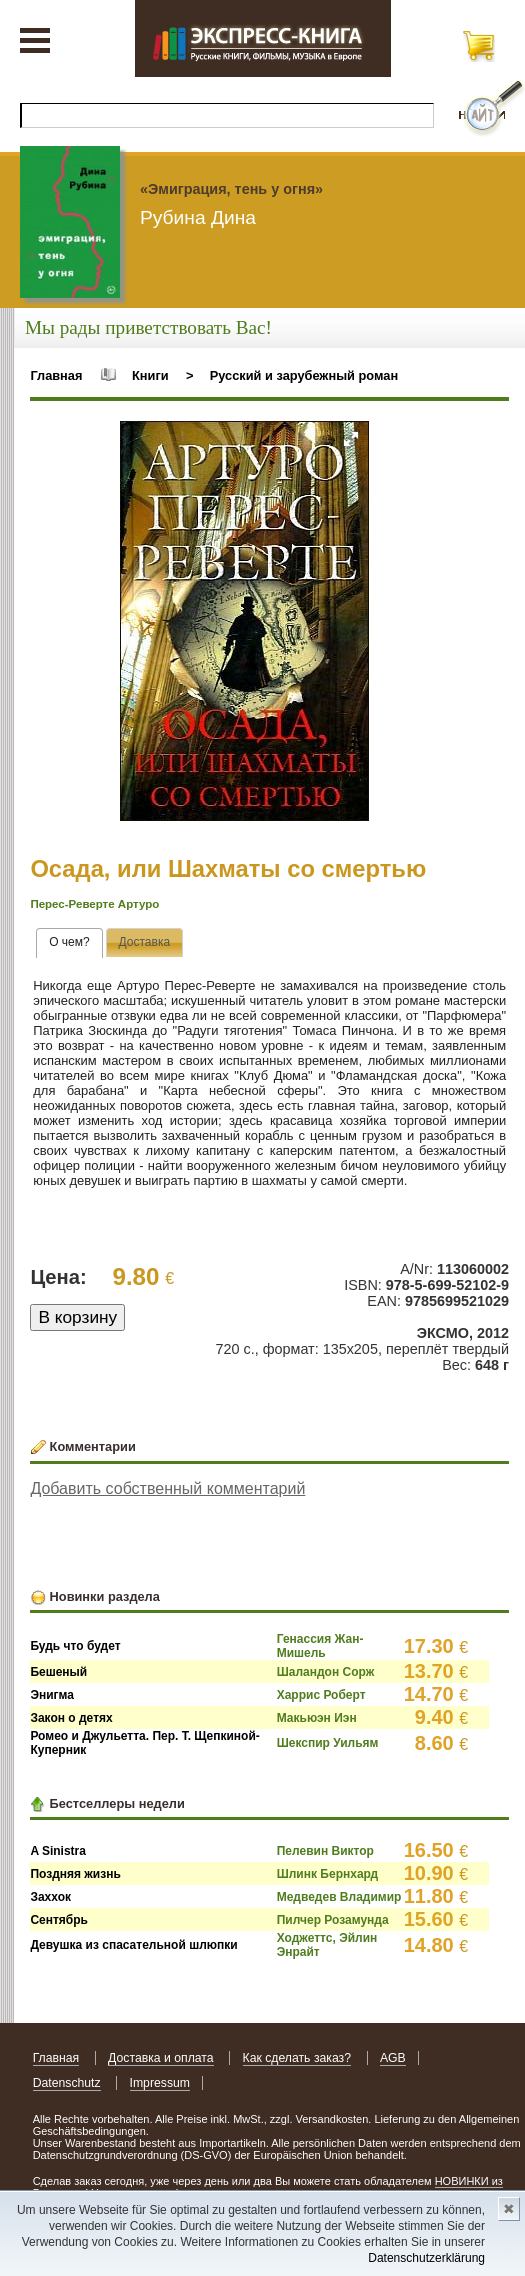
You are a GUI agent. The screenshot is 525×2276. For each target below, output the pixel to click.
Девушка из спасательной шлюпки (133, 1945)
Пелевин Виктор (325, 1851)
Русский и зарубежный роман (304, 375)
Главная (56, 375)
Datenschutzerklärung (426, 2258)
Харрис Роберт (321, 1695)
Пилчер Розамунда (333, 1920)
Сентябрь (59, 1920)
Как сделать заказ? (297, 2058)
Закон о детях (71, 1718)
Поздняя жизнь (75, 1874)
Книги (150, 375)
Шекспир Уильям (328, 1743)
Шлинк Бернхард (328, 1874)
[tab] (69, 943)
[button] (351, 439)
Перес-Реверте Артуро (94, 904)
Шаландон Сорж (325, 1672)
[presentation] (69, 943)
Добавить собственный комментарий (167, 1488)
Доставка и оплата (161, 2058)
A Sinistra (58, 1851)
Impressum (160, 2083)
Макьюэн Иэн (317, 1718)
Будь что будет (75, 1646)
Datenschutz (67, 2083)
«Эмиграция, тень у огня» (231, 189)
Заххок (50, 1897)
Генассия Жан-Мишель (320, 1646)
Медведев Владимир (339, 1897)
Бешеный (58, 1672)
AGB (393, 2058)
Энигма (52, 1695)
